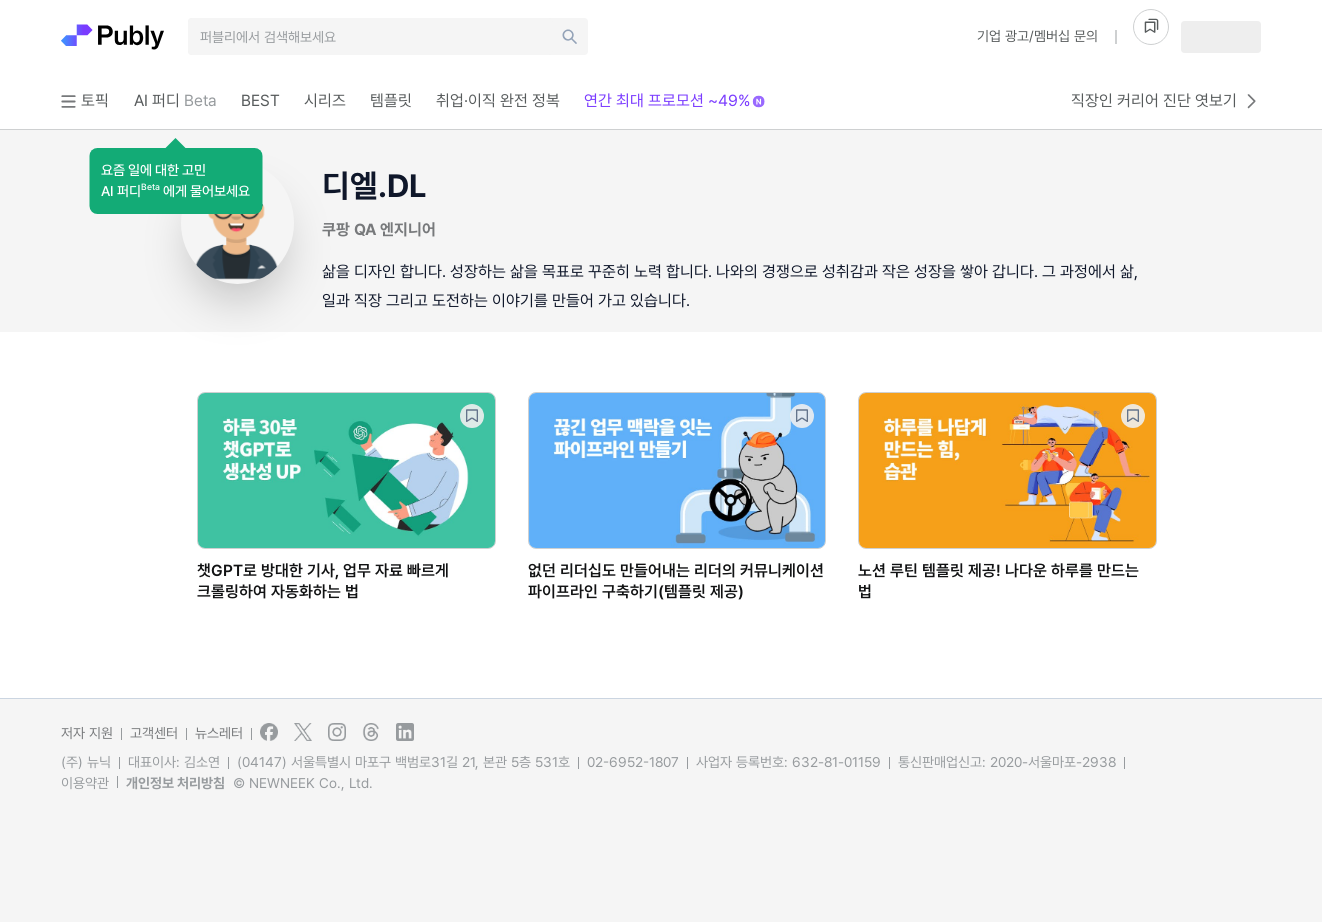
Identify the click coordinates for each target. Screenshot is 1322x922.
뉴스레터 (219, 733)
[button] (175, 181)
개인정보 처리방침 (175, 783)
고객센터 (154, 733)
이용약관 (85, 783)
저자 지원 (87, 733)
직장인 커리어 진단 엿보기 (1166, 101)
